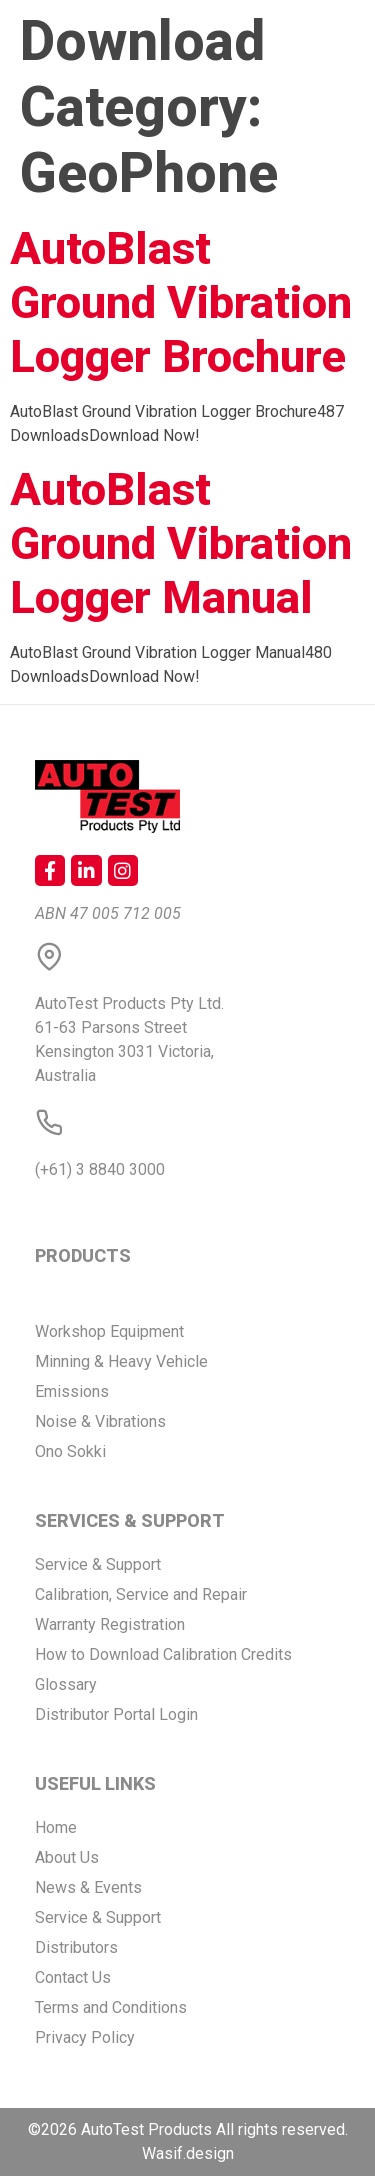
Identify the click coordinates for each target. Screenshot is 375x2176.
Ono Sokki (70, 1451)
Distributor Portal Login (116, 1714)
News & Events (88, 1887)
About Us (67, 1857)
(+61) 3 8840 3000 (100, 1169)
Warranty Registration (110, 1624)
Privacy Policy (85, 2037)
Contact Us (73, 1977)
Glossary (66, 1684)
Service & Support (98, 1564)
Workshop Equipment (109, 1331)
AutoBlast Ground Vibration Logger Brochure (181, 302)
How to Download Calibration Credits (163, 1654)
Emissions (72, 1391)
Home (56, 1827)
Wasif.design (188, 2153)
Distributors (76, 1947)
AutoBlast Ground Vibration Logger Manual (181, 543)
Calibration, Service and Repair (141, 1594)
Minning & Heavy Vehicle (121, 1361)
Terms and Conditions (111, 2007)
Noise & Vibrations (100, 1421)
